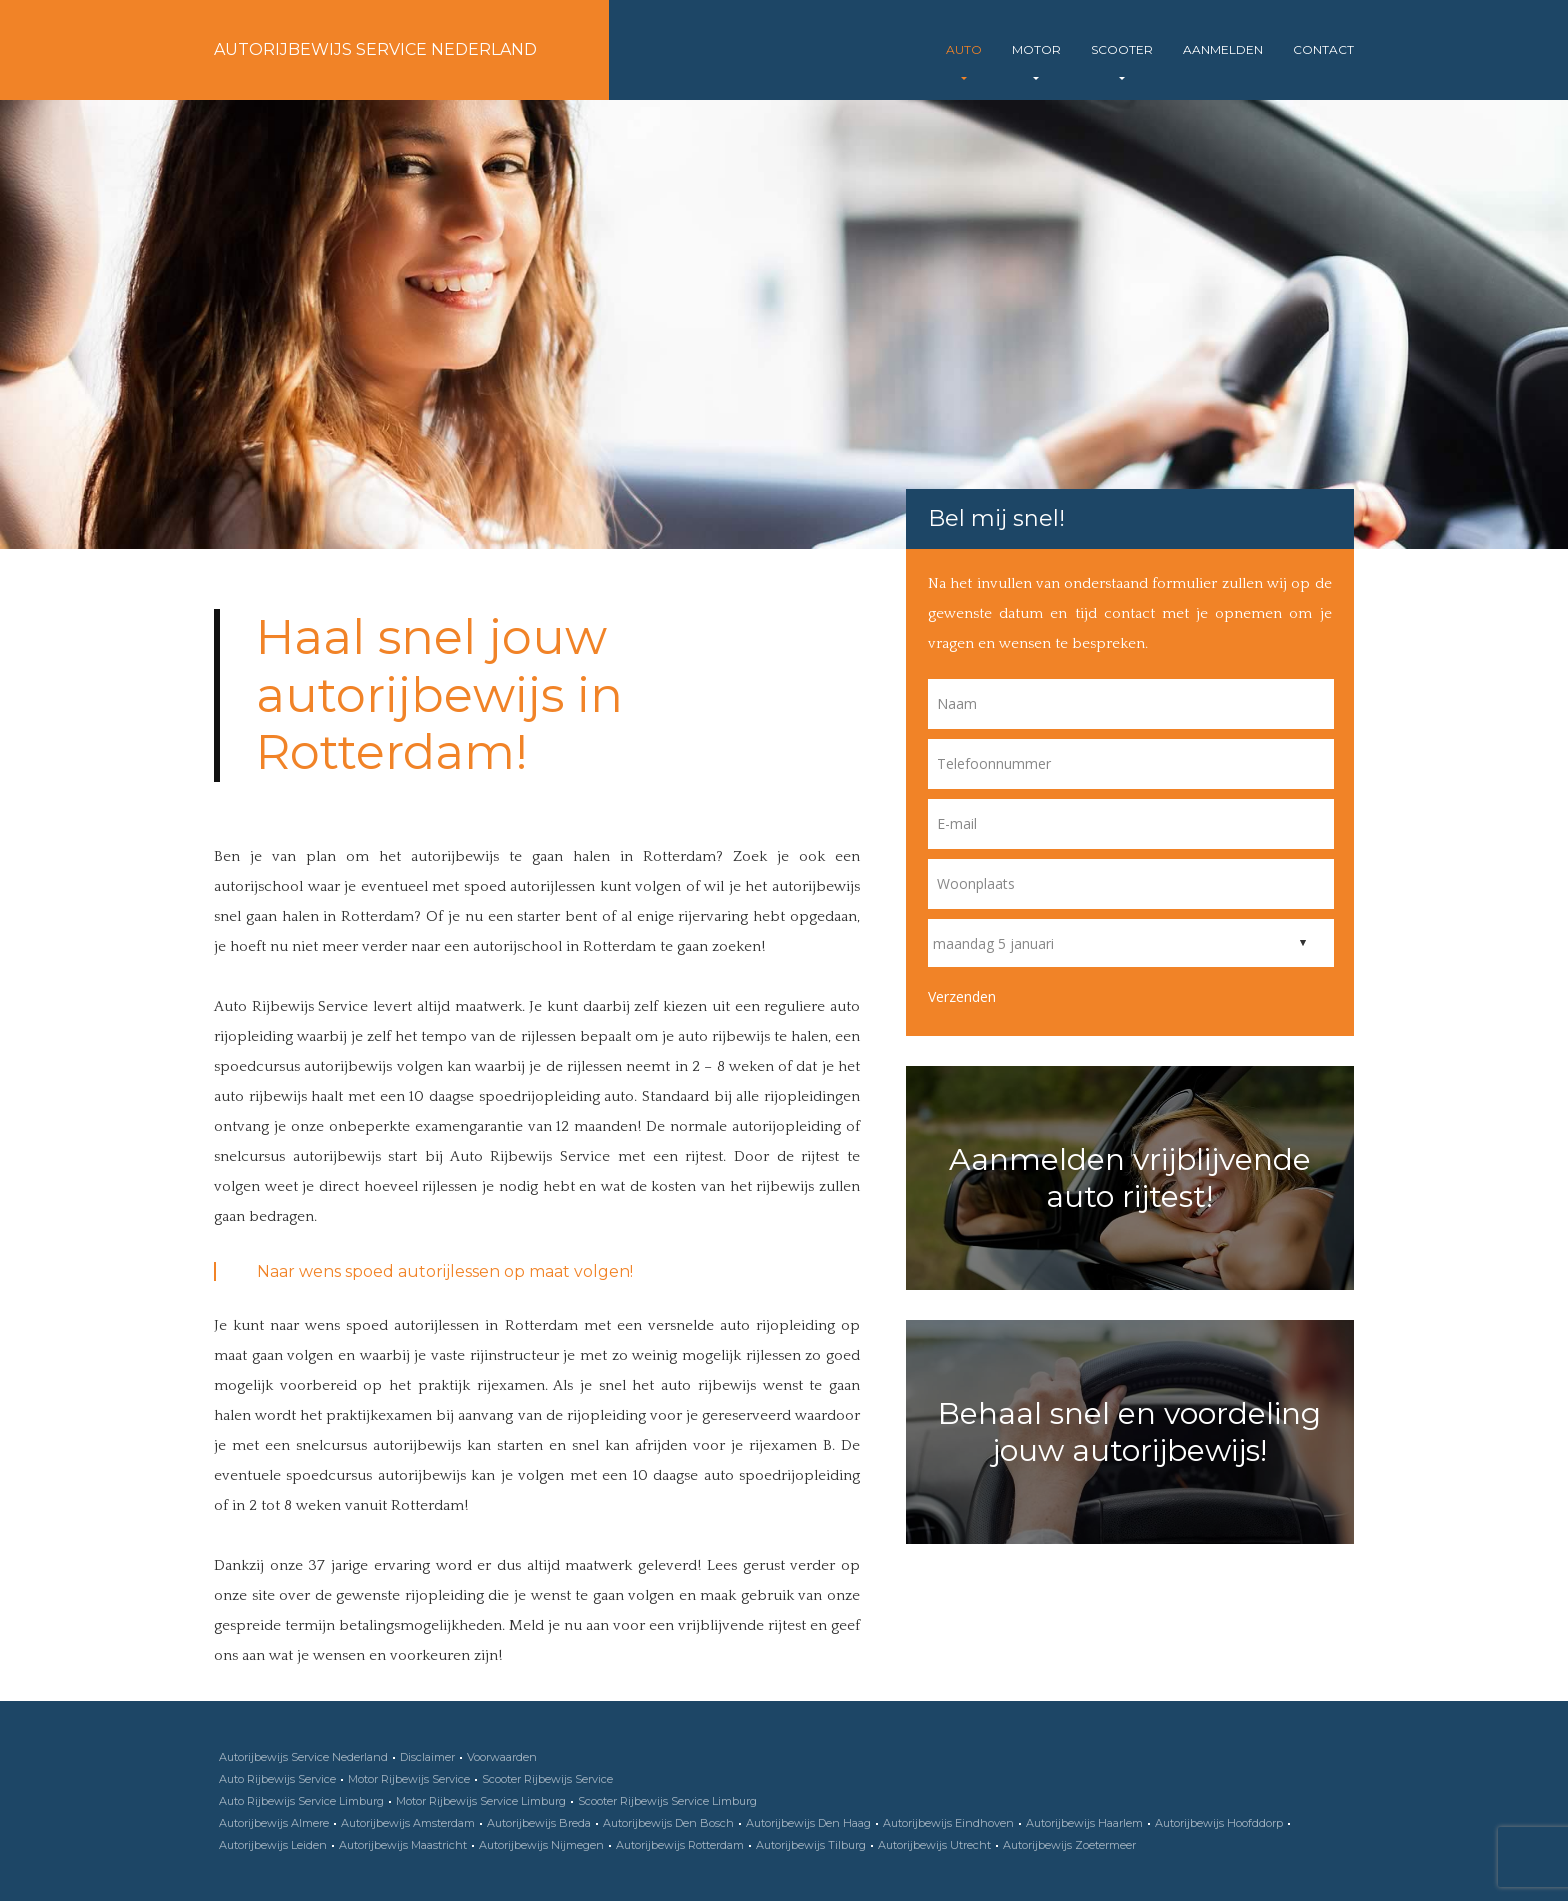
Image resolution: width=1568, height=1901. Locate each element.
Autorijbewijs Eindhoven (948, 1823)
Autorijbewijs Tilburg (811, 1845)
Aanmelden (1223, 49)
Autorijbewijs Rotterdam (680, 1845)
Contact (1323, 49)
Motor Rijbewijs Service (409, 1779)
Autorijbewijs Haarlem (1084, 1823)
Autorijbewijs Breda (539, 1823)
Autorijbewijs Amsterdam (408, 1823)
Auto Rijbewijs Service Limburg (301, 1801)
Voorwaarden (502, 1757)
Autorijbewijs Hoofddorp (1219, 1823)
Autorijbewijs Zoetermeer (1069, 1845)
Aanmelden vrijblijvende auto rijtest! (1130, 1178)
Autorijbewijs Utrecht (934, 1845)
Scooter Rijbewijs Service (547, 1779)
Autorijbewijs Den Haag (808, 1823)
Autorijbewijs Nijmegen (541, 1845)
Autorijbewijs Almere (274, 1823)
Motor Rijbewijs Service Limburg (481, 1801)
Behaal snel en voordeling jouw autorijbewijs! (1129, 1432)
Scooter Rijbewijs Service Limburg (667, 1801)
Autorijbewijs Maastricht (403, 1845)
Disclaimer (427, 1757)
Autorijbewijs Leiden (273, 1845)
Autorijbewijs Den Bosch (668, 1823)
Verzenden (962, 996)
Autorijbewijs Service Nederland (375, 49)
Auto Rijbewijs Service (277, 1779)
